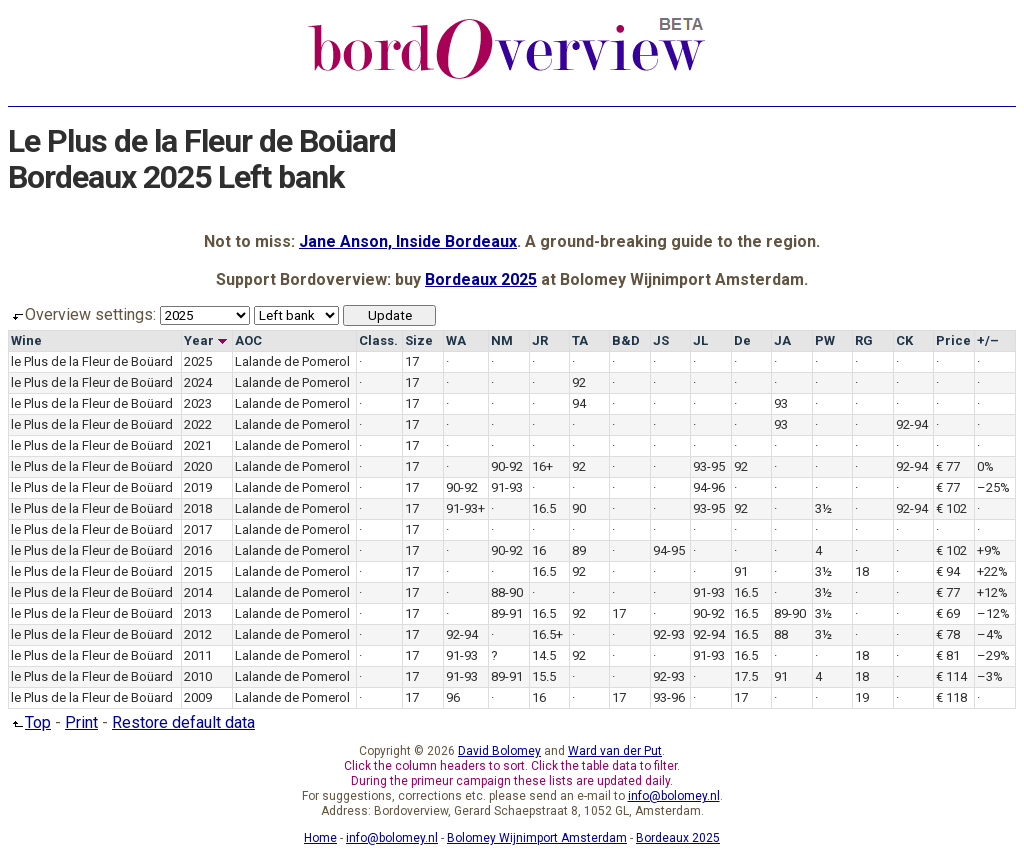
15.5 (544, 676)
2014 (198, 592)
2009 (198, 697)
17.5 (746, 676)
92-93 (669, 634)
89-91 (507, 613)
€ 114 (951, 676)
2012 (198, 634)
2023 (198, 403)
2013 (198, 613)
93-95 (709, 466)
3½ (823, 508)
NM (502, 340)
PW (825, 340)
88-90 (507, 592)
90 (579, 508)
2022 (198, 424)
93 (781, 403)
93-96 (669, 697)
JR (540, 340)
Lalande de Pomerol (292, 361)
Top (29, 722)
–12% (993, 613)
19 (862, 697)
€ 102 (951, 508)
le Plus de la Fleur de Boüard (92, 361)
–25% (993, 487)
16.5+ (547, 634)
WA (456, 340)
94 (579, 403)
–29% (993, 655)
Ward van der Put (615, 751)
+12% (992, 592)
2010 (198, 676)
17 (412, 361)
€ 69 (948, 613)
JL (700, 340)
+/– (988, 340)
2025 (198, 361)
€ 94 (948, 571)
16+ (542, 466)
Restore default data (183, 722)
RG (864, 340)
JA (782, 340)
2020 (198, 466)
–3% (990, 676)
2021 (198, 445)
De (742, 340)
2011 (198, 655)
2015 (198, 571)
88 (781, 634)
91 (741, 571)
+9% (989, 550)
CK (904, 340)
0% (985, 466)
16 (539, 550)
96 (453, 697)
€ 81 (948, 655)
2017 (198, 529)
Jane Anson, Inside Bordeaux (408, 241)
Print (81, 722)
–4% (990, 634)
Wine (26, 340)
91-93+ (465, 508)
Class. (378, 340)
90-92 (507, 466)
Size (419, 340)
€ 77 (948, 466)
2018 (198, 508)
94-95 (669, 550)
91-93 (507, 487)
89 (579, 550)
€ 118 (951, 697)
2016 (198, 550)
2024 (198, 382)
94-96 (709, 487)
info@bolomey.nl (674, 796)
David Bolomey (499, 751)
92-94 (912, 424)
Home (320, 838)
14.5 (544, 655)
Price (953, 340)
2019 (198, 487)
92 (579, 382)
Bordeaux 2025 (481, 279)
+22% (992, 571)
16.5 (544, 508)
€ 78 (948, 634)
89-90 (790, 613)
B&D (626, 340)
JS (661, 340)
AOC (248, 340)
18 (862, 571)
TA (580, 340)
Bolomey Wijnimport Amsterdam (537, 838)
